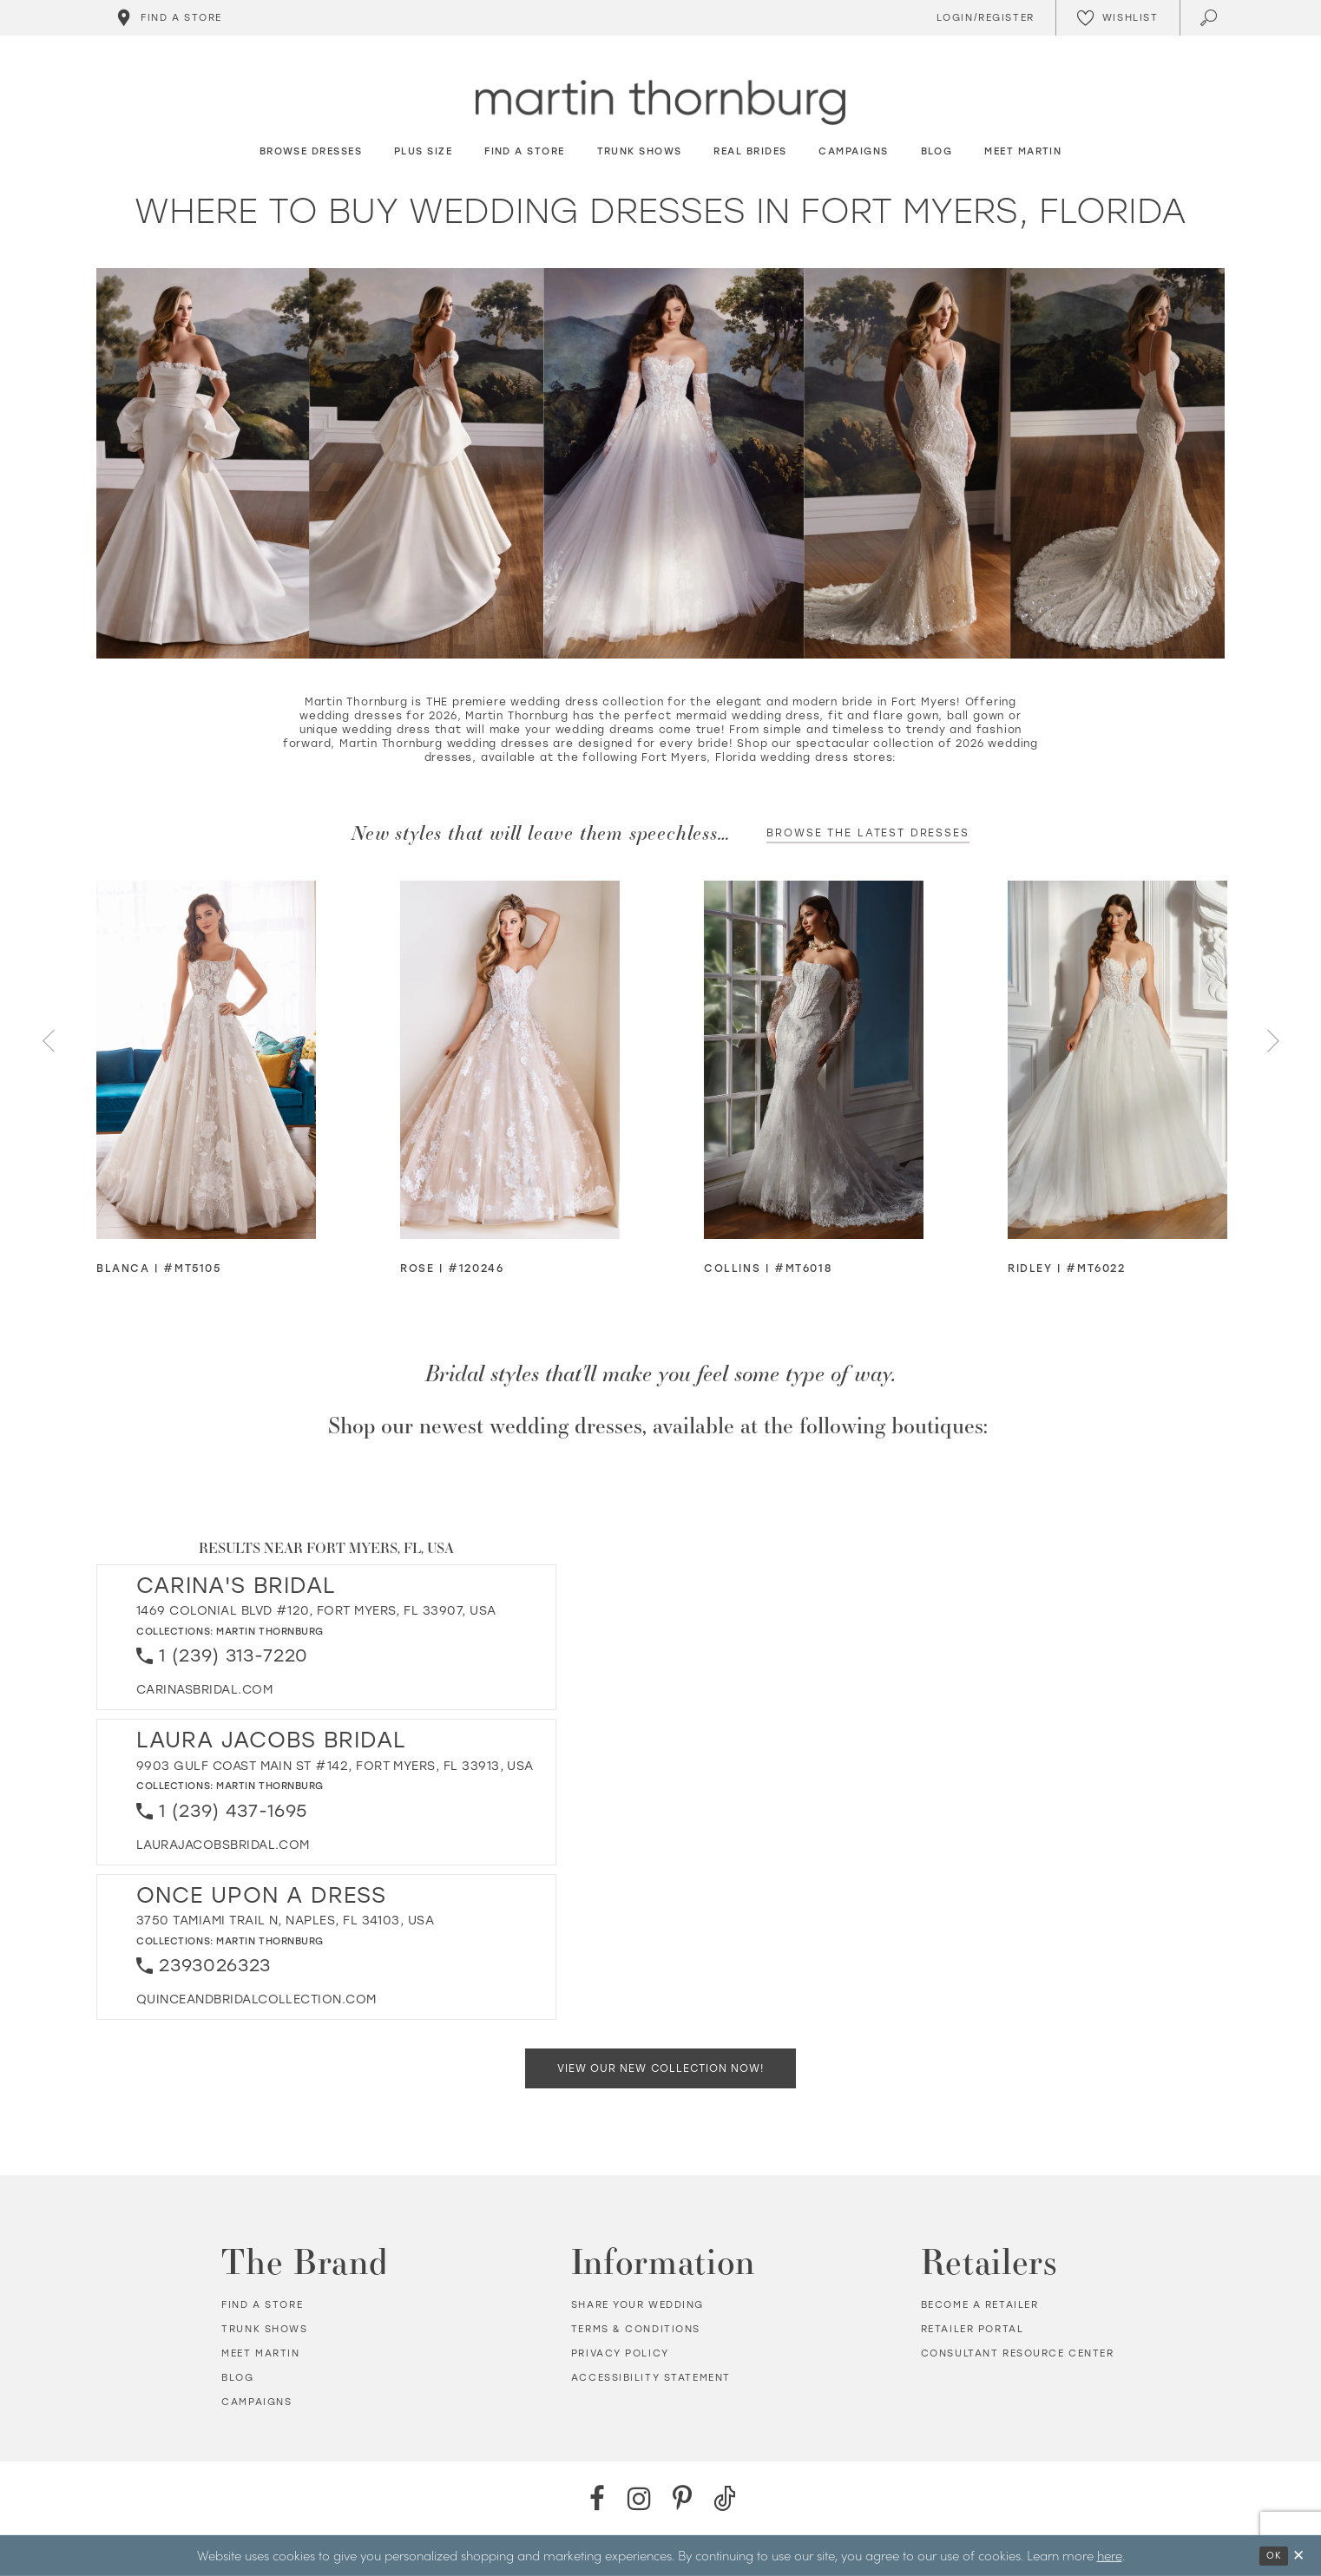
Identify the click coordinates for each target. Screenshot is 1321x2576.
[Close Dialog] (1298, 2555)
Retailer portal (972, 2329)
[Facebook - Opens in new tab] (596, 2498)
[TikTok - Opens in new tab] (724, 2498)
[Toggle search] (1210, 18)
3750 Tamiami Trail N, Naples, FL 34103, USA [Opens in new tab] (285, 1920)
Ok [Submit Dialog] (1273, 2555)
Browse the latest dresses (867, 833)
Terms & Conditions (635, 2329)
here (1109, 2555)
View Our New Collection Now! (660, 2068)
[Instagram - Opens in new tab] (639, 2498)
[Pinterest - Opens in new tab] (681, 2498)
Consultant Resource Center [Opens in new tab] (1017, 2353)
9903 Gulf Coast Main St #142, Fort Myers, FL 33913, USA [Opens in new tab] (335, 1766)
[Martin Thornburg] (660, 103)
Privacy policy (620, 2353)
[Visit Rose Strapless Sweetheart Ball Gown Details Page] (510, 1060)
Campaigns (256, 2402)
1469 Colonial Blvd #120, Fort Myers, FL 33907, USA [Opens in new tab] (316, 1610)
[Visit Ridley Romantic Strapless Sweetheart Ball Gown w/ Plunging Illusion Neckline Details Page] (1117, 1060)
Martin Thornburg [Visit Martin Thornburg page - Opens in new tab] (270, 1631)
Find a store (262, 2305)
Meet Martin (260, 2353)
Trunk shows (264, 2329)
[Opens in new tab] (204, 1689)
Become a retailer (980, 2305)
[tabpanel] (206, 1079)
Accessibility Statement (651, 2377)
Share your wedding (637, 2305)
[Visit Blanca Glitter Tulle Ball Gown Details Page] (206, 1060)
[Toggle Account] (982, 18)
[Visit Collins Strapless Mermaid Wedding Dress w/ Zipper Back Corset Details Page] (813, 1060)
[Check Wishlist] (1117, 18)
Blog (237, 2377)
